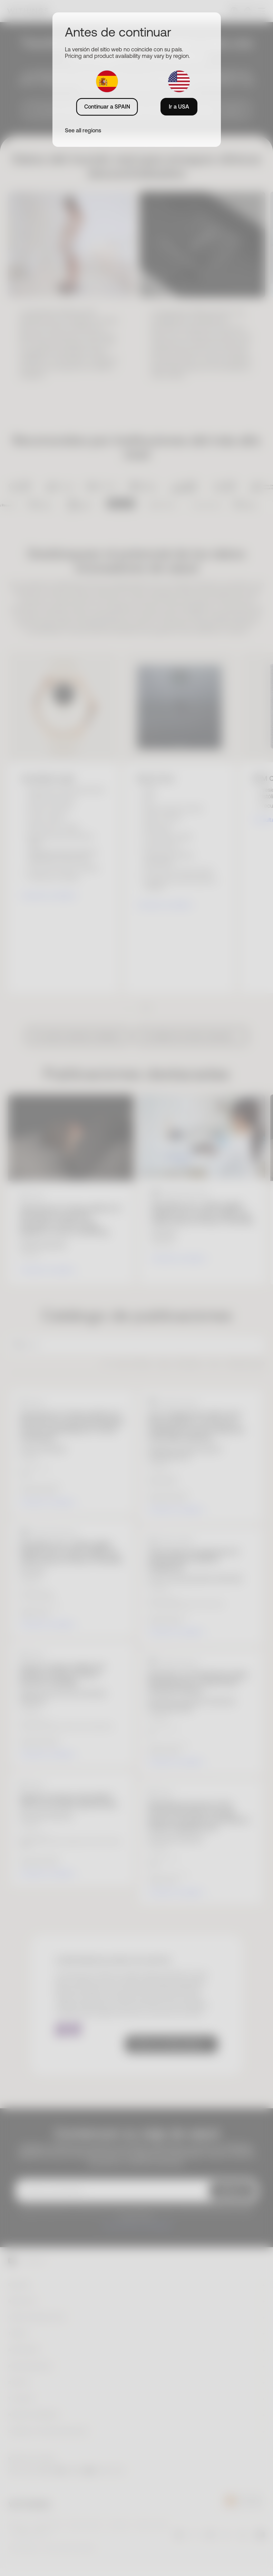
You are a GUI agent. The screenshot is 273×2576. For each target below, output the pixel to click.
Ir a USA (179, 106)
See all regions (83, 130)
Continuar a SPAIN (107, 106)
